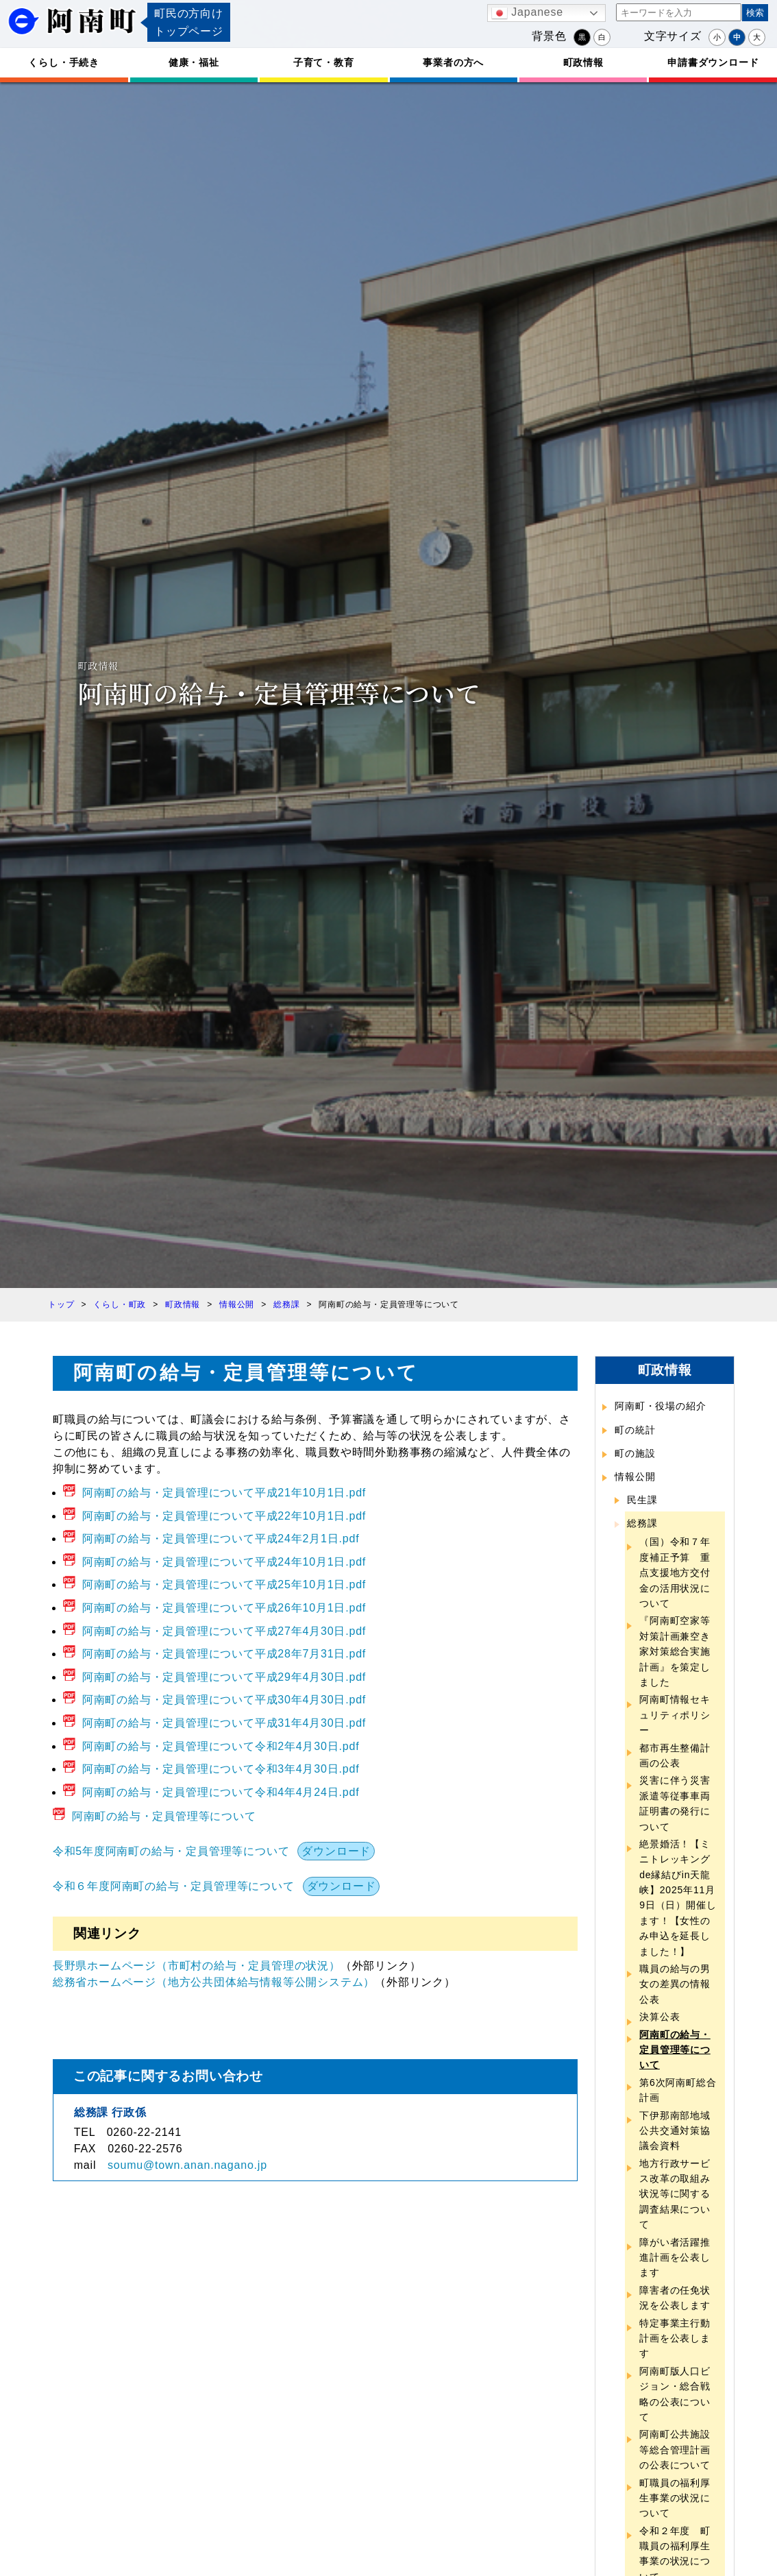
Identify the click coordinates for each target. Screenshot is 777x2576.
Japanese (527, 13)
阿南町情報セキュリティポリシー (675, 1715)
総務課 (642, 1523)
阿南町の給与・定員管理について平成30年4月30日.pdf (224, 1699)
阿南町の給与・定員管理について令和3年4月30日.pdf (221, 1769)
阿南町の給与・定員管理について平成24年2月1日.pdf (221, 1538)
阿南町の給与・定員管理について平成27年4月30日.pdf (224, 1631)
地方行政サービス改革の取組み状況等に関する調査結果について (675, 2194)
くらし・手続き (63, 62)
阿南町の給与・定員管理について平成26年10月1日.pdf (224, 1608)
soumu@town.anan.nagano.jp (187, 2165)
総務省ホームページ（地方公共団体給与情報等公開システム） (214, 1982)
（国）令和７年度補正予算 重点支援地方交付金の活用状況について (675, 1572)
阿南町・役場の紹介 (660, 1405)
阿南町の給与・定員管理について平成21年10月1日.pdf (224, 1492)
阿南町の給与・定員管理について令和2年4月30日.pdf (221, 1746)
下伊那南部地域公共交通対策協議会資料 (675, 2131)
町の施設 (635, 1453)
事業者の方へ (453, 62)
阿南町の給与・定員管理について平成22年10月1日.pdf (224, 1516)
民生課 (642, 1499)
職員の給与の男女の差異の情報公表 (675, 1984)
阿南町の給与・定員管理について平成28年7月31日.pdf (224, 1654)
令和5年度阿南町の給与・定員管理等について (171, 1851)
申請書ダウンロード (712, 62)
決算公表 (659, 2016)
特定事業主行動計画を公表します (675, 2338)
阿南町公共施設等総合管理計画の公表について (675, 2449)
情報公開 (635, 1476)
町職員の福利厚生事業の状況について (675, 2498)
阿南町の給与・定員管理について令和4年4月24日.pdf (221, 1792)
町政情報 (583, 62)
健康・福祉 (194, 62)
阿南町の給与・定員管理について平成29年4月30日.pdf (224, 1677)
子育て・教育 (323, 62)
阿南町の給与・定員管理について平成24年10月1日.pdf (224, 1562)
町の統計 (635, 1429)
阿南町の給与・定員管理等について (164, 1816)
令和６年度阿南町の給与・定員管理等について (174, 1886)
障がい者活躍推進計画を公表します (675, 2258)
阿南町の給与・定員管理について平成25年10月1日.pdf (224, 1584)
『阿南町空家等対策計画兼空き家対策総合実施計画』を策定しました (675, 1651)
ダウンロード (336, 1851)
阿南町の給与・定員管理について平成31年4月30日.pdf (224, 1723)
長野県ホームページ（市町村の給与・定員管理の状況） (197, 1965)
